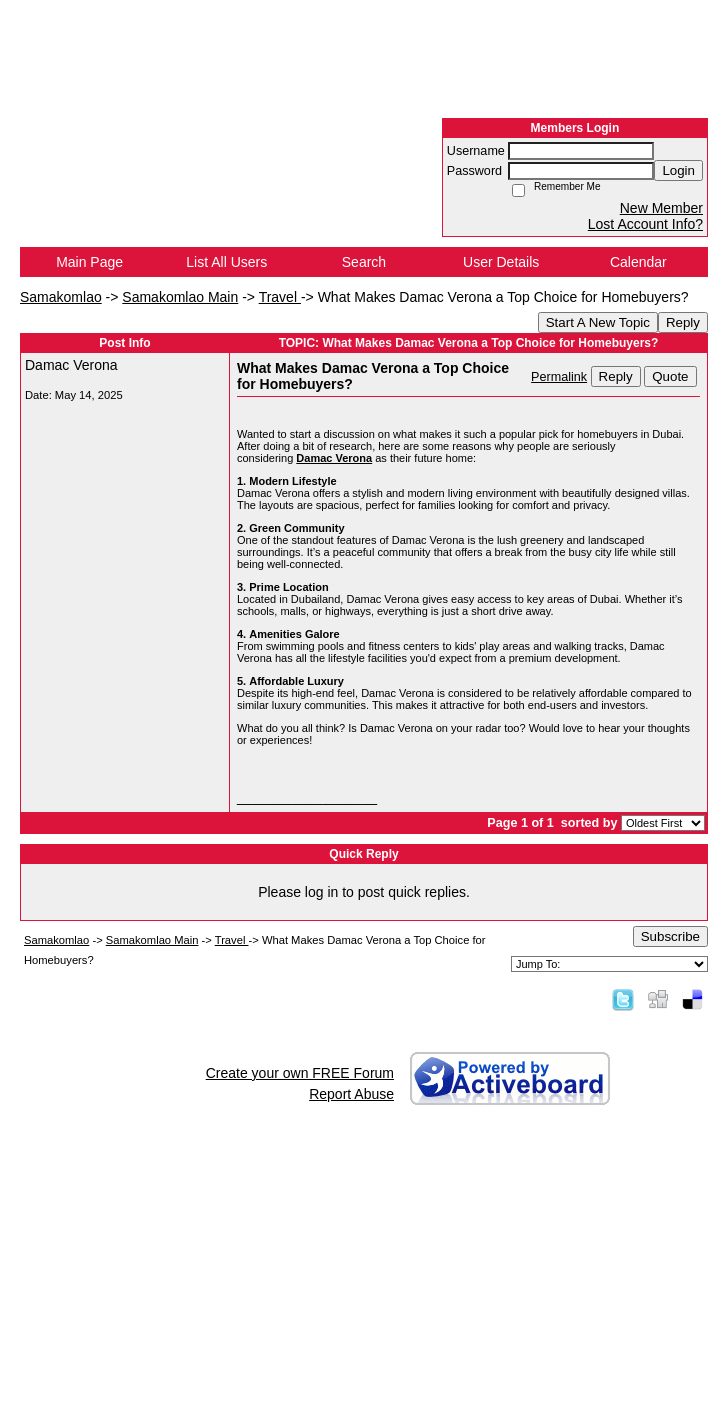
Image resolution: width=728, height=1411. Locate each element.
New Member (661, 208)
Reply (683, 322)
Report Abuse (351, 1094)
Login (678, 170)
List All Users (226, 262)
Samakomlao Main (180, 297)
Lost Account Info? (645, 224)
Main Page (89, 262)
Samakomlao (61, 297)
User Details (501, 262)
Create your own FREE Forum (300, 1073)
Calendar (638, 262)
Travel (280, 297)
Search (364, 262)
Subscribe (670, 936)
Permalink (559, 377)
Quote (670, 376)
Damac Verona (334, 458)
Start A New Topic (598, 322)
